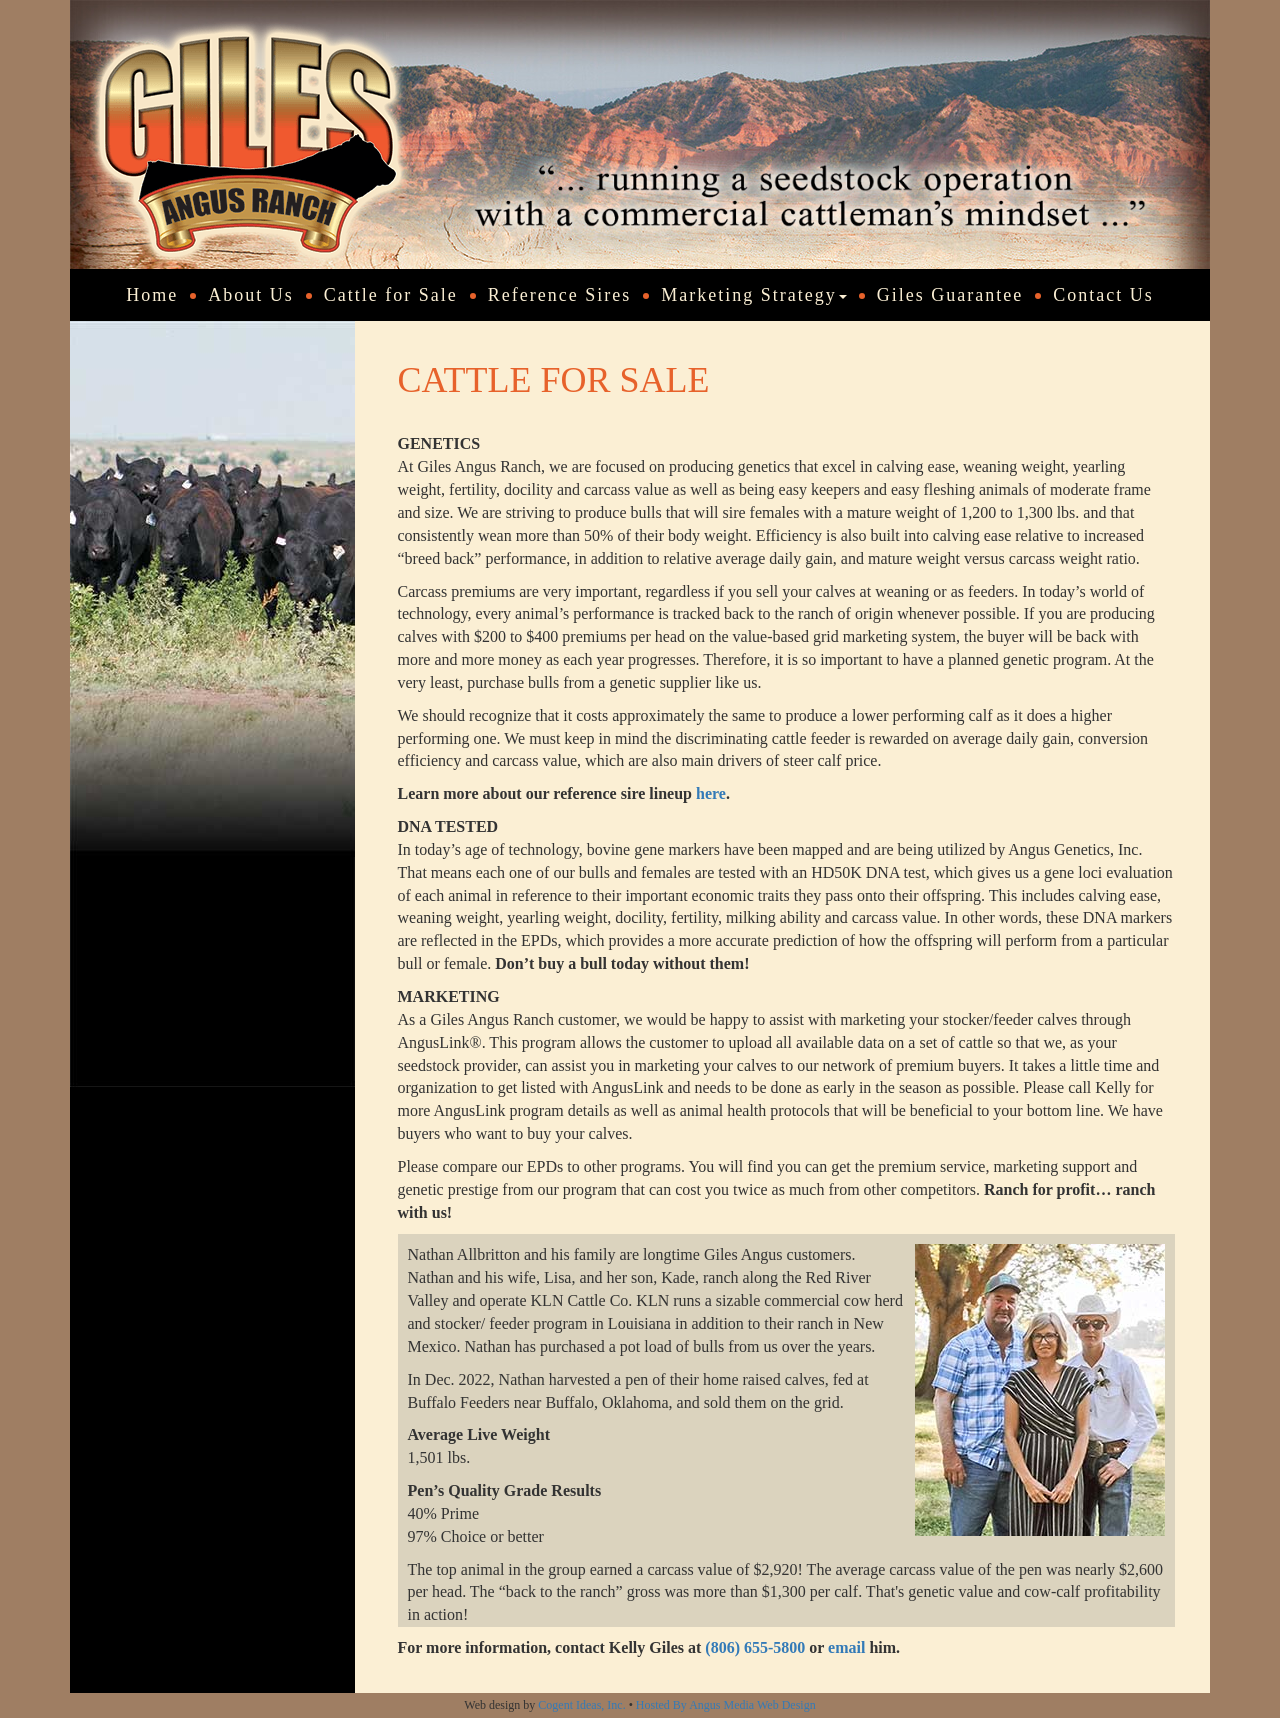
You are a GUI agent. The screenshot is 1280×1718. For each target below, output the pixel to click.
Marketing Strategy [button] (753, 295)
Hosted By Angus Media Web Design (726, 1705)
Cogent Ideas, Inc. (581, 1705)
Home (152, 295)
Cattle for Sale (391, 295)
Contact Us (1103, 295)
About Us (251, 295)
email (846, 1647)
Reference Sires (559, 295)
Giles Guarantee (950, 295)
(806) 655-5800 (755, 1647)
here (711, 793)
